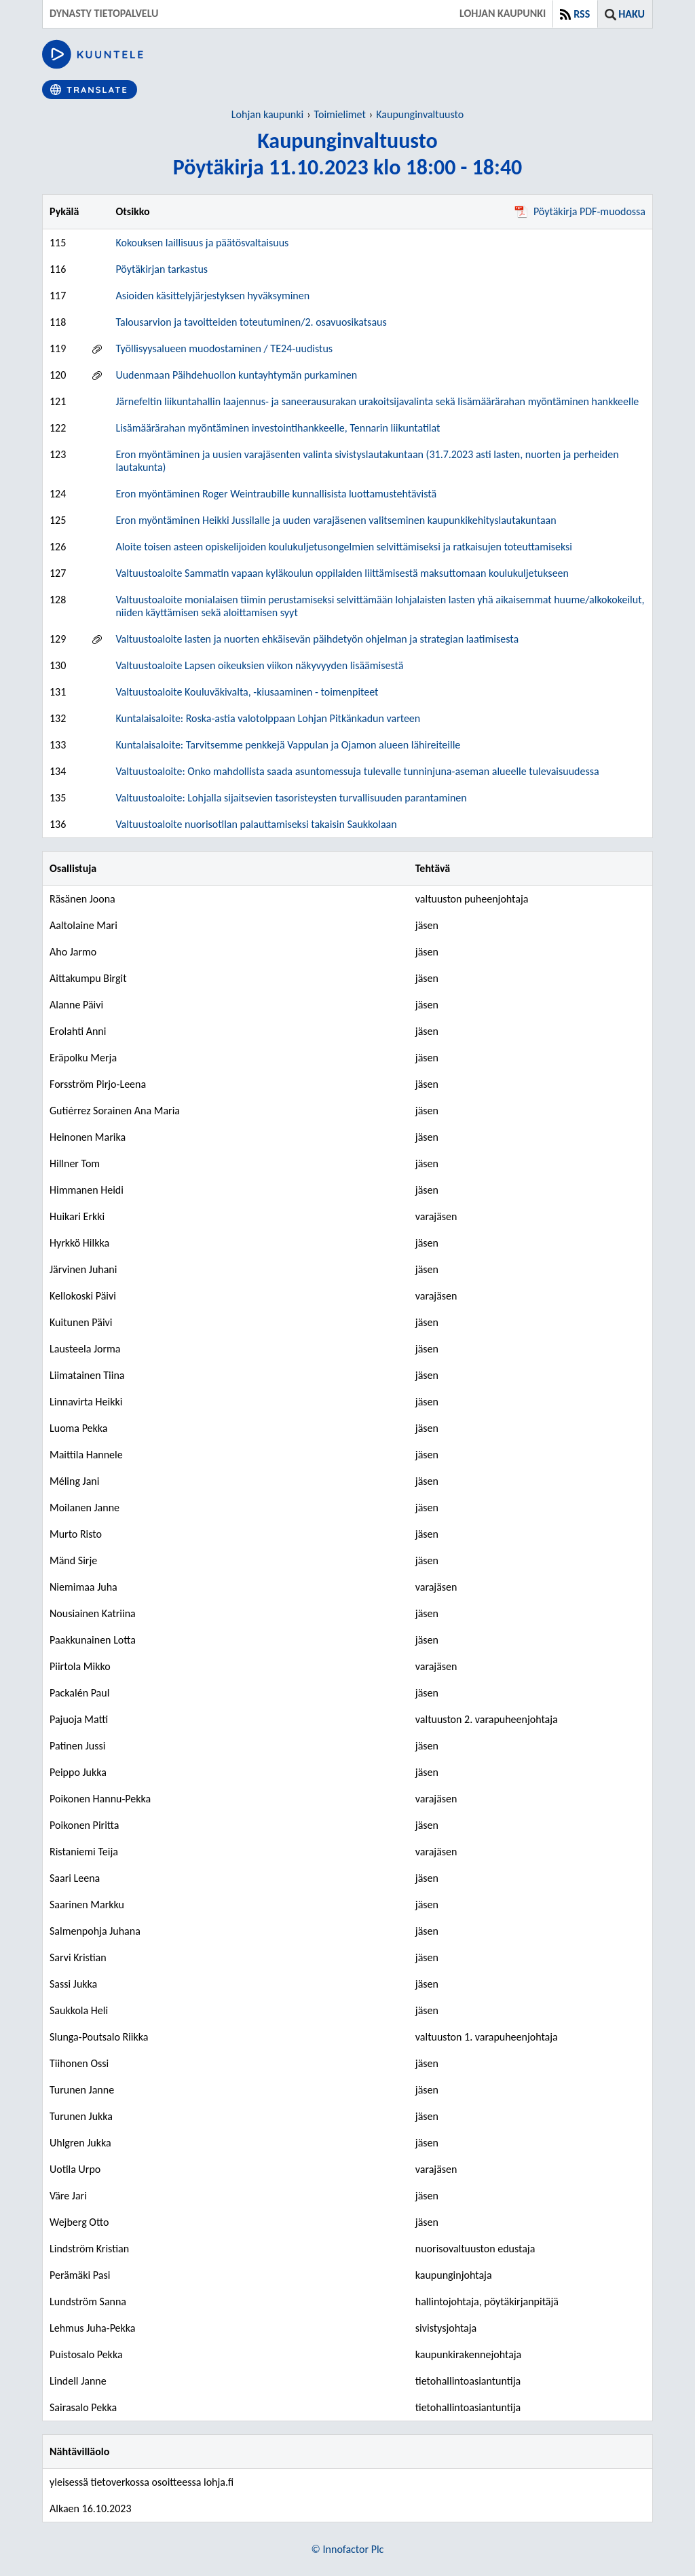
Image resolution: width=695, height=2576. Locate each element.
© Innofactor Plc (348, 2549)
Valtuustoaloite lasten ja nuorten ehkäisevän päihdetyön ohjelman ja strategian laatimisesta (317, 638)
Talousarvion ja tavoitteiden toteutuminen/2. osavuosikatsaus (250, 322)
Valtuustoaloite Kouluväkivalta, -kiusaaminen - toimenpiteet (246, 691)
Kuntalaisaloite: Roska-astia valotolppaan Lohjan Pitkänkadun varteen (267, 718)
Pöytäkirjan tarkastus (161, 269)
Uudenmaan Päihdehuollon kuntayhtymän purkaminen (236, 374)
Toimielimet (340, 114)
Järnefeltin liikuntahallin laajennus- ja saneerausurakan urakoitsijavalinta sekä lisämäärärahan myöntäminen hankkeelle (377, 401)
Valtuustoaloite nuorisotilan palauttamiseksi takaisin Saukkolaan (255, 824)
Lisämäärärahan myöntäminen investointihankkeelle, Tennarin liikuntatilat (277, 427)
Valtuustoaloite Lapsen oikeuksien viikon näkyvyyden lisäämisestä (259, 665)
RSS (582, 13)
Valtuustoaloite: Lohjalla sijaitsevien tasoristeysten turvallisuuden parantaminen (290, 797)
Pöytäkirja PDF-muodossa (579, 211)
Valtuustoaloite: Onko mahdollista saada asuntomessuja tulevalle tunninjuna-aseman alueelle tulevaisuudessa (357, 771)
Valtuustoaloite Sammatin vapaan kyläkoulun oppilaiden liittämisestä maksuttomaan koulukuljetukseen (342, 573)
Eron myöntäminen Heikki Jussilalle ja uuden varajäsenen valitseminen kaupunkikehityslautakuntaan (335, 520)
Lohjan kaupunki (267, 114)
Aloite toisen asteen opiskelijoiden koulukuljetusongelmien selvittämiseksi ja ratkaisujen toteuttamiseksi (343, 546)
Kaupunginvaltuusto (420, 114)
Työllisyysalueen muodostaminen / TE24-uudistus (224, 348)
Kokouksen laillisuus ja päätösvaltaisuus (201, 242)
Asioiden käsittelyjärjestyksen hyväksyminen (212, 295)
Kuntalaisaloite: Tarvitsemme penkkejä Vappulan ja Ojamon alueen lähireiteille (287, 744)
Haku (631, 13)
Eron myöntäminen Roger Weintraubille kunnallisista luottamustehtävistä (275, 493)
